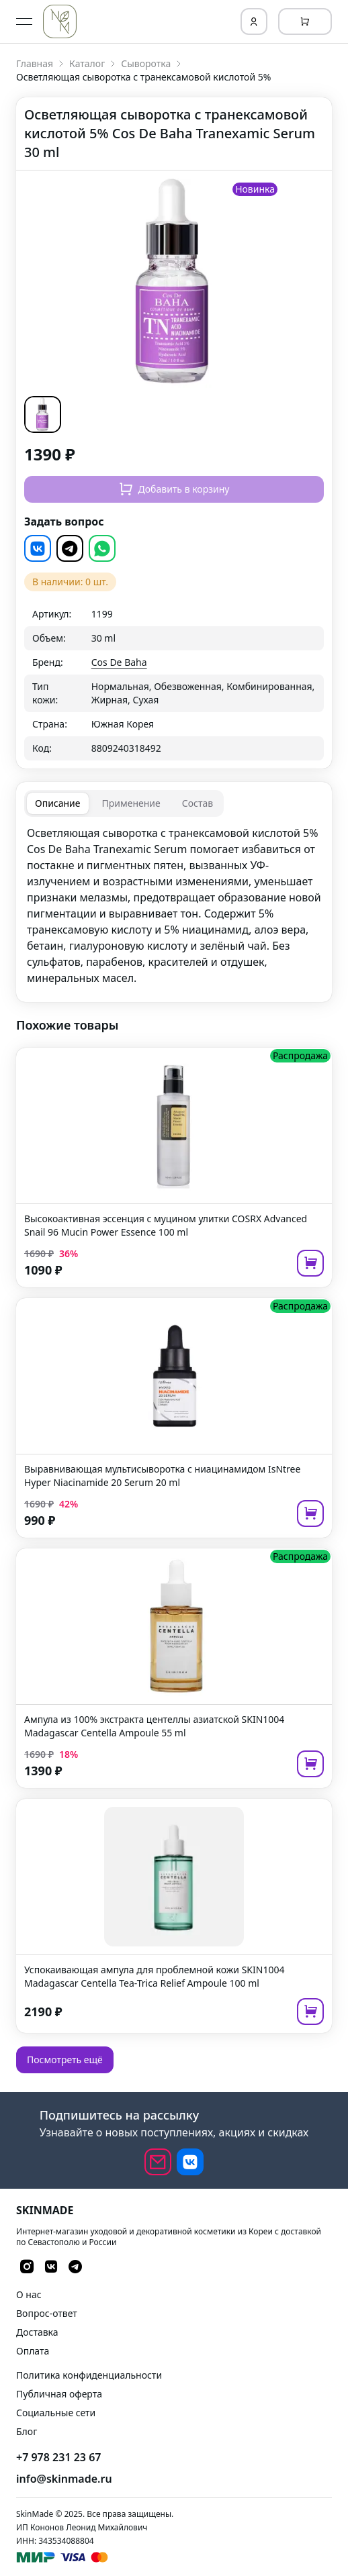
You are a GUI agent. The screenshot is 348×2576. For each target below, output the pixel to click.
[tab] (58, 803)
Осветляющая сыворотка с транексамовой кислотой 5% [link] (143, 76)
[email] (157, 2161)
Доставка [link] (37, 2332)
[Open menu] (24, 21)
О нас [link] (29, 2294)
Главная (34, 63)
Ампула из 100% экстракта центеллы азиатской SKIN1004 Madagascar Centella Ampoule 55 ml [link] (154, 1726)
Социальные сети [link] (55, 2412)
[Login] (254, 21)
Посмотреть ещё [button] (65, 2059)
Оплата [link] (32, 2350)
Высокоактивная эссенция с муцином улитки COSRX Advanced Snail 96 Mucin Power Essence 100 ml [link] (165, 1225)
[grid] (174, 681)
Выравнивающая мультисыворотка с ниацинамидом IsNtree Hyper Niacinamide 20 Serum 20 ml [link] (162, 1476)
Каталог (87, 63)
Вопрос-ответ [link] (46, 2313)
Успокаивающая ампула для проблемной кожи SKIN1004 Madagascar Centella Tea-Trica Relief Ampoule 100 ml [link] (154, 1976)
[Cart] (305, 21)
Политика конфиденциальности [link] (89, 2375)
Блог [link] (26, 2431)
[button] (52, 414)
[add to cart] (310, 1263)
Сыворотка (146, 63)
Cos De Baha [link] (119, 662)
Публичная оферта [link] (59, 2393)
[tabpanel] (174, 905)
